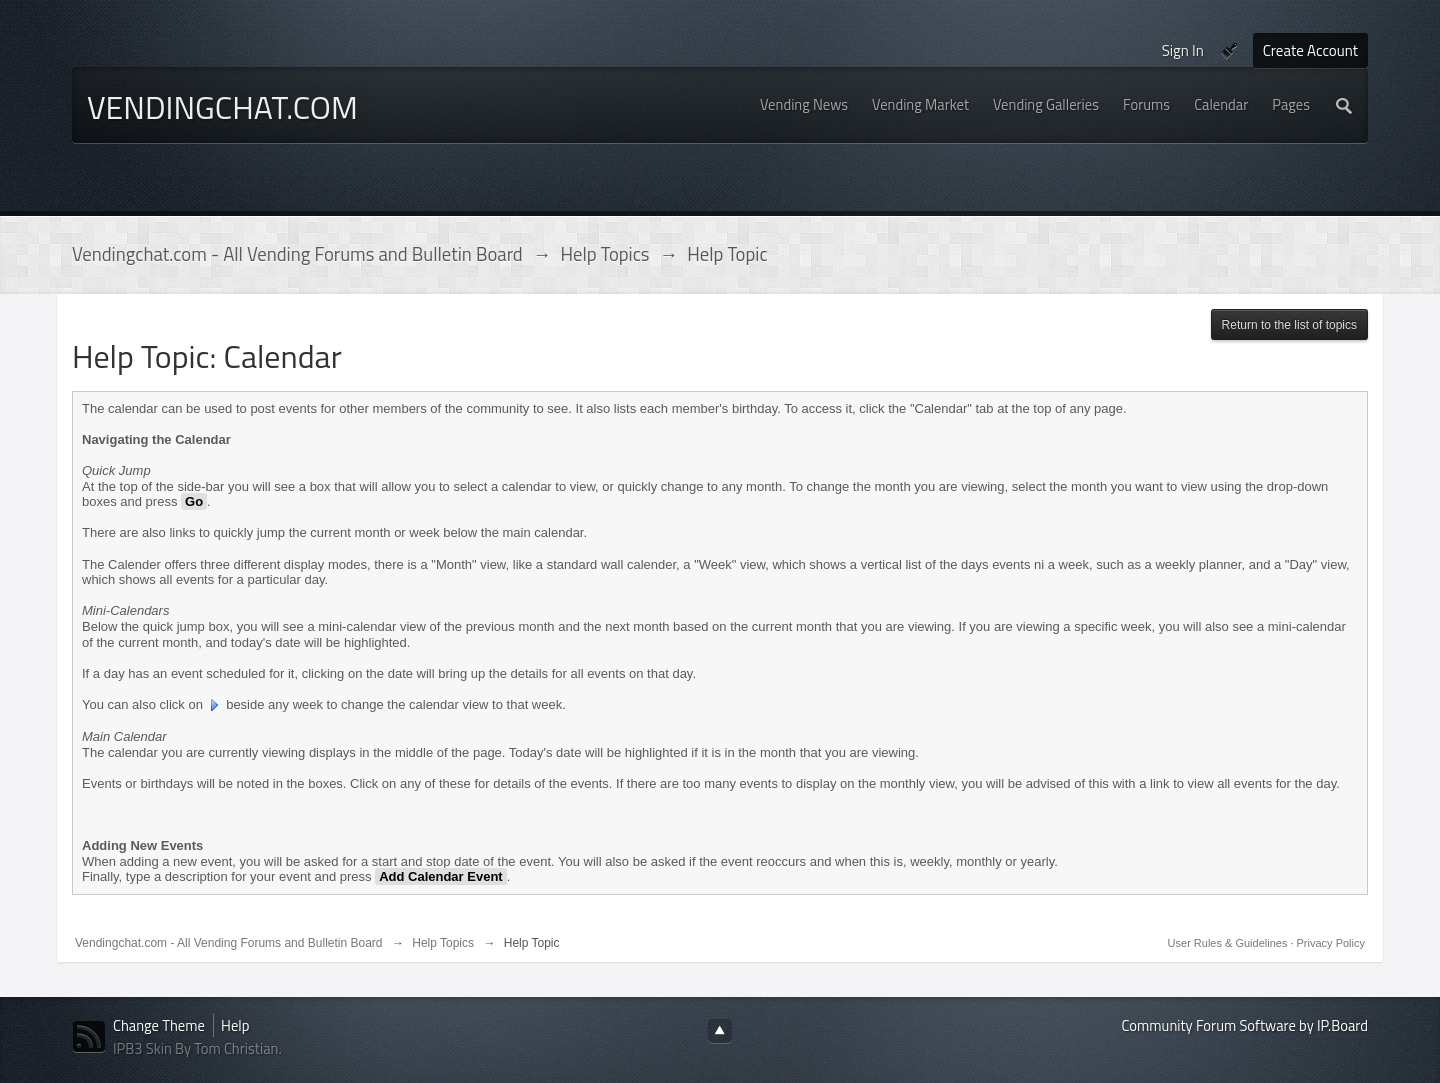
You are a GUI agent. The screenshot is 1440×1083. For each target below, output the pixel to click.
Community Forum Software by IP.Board (1245, 1025)
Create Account (1310, 50)
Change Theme (159, 1025)
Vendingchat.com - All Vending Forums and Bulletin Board (229, 943)
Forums (1146, 104)
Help (235, 1025)
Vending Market (920, 104)
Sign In (1183, 50)
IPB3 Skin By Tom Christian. (197, 1048)
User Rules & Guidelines (1229, 943)
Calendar (1221, 104)
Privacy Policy (1331, 943)
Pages (1291, 104)
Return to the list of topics (1289, 325)
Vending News (804, 104)
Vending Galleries (1046, 104)
